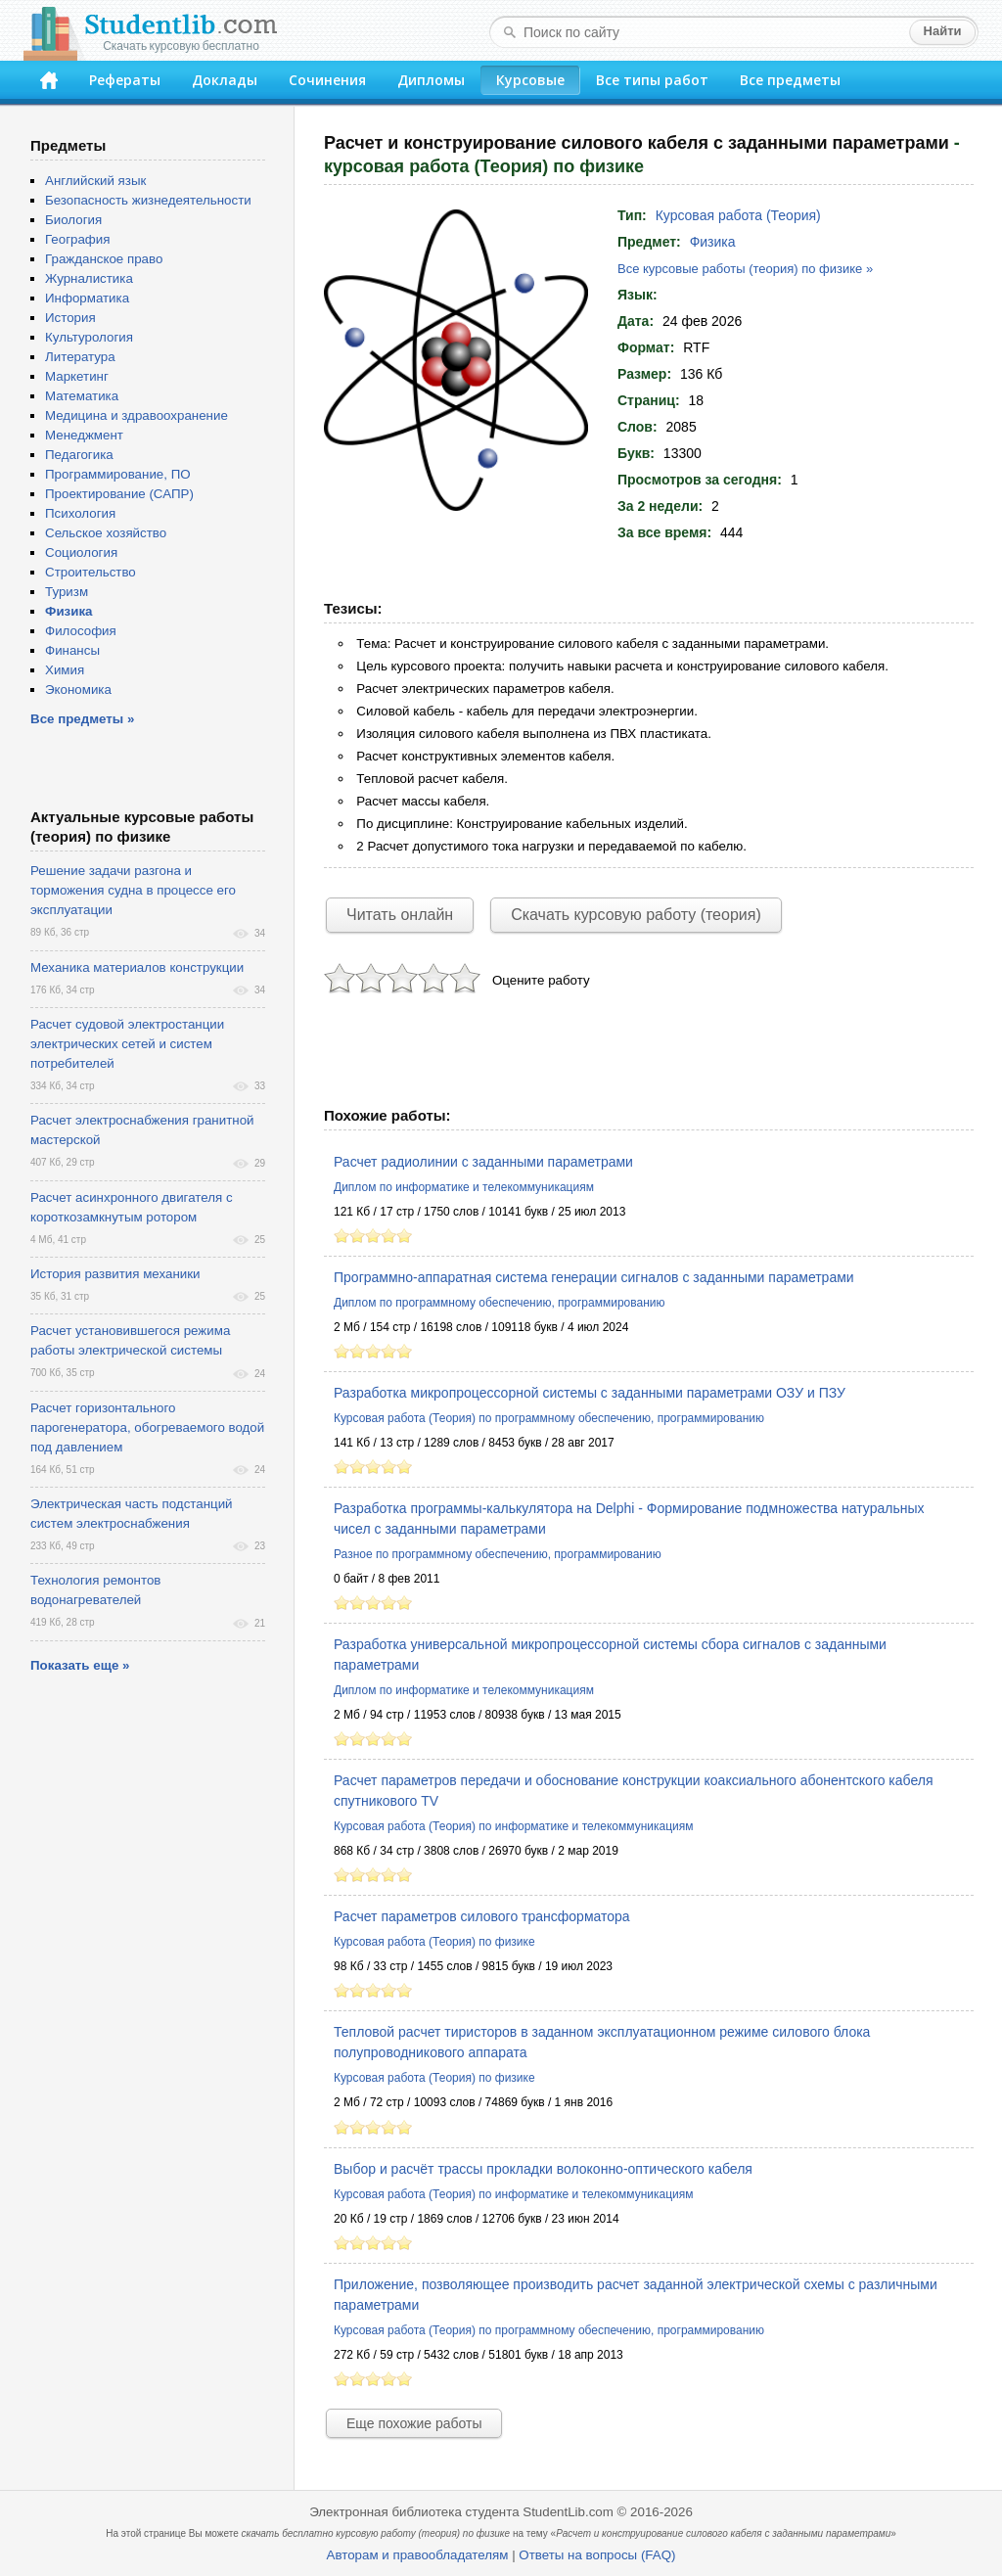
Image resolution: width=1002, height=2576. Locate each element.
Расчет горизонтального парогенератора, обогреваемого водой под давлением (147, 1427)
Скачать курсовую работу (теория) (636, 914)
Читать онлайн (399, 914)
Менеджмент (84, 435)
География (77, 239)
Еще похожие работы (413, 2423)
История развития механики (115, 1273)
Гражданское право (103, 259)
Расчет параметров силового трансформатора (482, 1916)
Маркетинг (77, 376)
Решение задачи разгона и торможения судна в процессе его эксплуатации (133, 890)
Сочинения (327, 79)
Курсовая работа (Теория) (738, 215)
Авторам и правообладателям (418, 2555)
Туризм (66, 591)
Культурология (89, 337)
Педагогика (79, 454)
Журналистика (89, 278)
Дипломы (431, 79)
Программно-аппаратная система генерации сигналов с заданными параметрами (594, 1277)
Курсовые (530, 79)
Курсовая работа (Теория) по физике (434, 1942)
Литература (80, 356)
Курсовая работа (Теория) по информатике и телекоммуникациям (513, 1826)
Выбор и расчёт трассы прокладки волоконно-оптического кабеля (543, 2169)
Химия (64, 670)
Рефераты (124, 79)
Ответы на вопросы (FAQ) (597, 2555)
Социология (81, 552)
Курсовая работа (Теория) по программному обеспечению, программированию (549, 1418)
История (70, 317)
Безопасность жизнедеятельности (148, 200)
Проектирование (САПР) (119, 493)
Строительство (90, 572)
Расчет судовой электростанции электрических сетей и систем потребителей (127, 1044)
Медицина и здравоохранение (136, 415)
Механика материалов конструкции (137, 967)
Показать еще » (79, 1665)
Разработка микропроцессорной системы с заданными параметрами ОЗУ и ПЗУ (589, 1393)
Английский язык (95, 180)
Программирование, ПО (118, 474)
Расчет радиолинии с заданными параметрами (483, 1162)
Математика (81, 396)
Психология (80, 513)
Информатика (87, 298)
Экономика (78, 689)
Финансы (72, 650)
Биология (73, 219)
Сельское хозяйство (105, 533)
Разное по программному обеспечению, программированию (497, 1554)
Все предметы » (82, 719)
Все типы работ (652, 79)
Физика (713, 242)
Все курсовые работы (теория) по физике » (745, 268)
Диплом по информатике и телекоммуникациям (464, 1187)
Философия (80, 630)
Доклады (224, 79)
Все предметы (790, 79)
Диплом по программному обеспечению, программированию (499, 1303)
